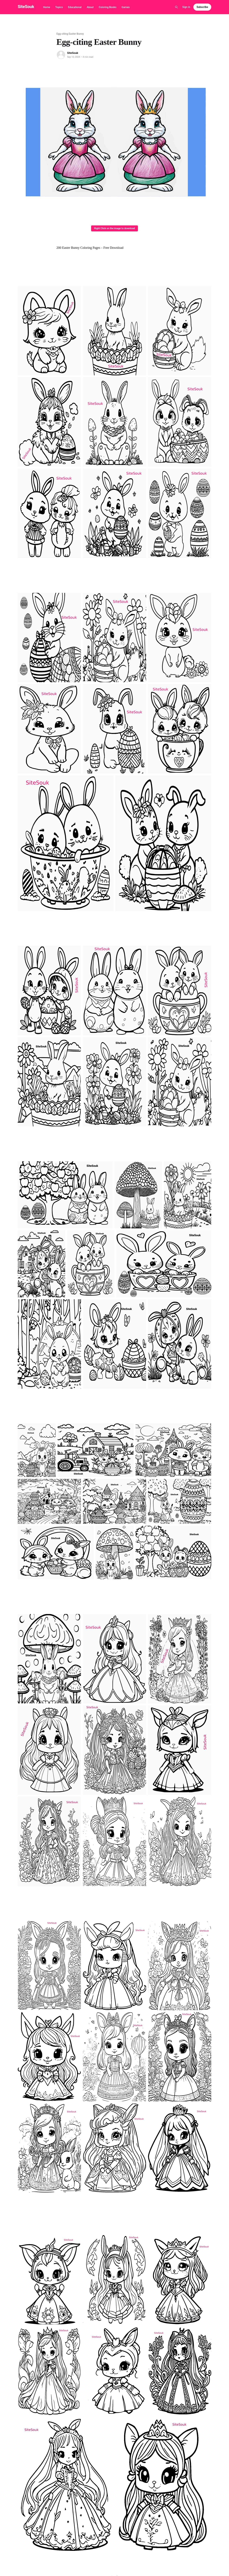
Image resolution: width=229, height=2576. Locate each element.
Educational (75, 7)
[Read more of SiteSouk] (60, 54)
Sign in (186, 7)
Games (126, 7)
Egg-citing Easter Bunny (70, 33)
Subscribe (202, 7)
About (90, 7)
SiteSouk (26, 6)
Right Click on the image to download (114, 228)
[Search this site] (176, 7)
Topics (59, 7)
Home (46, 7)
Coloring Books (107, 7)
